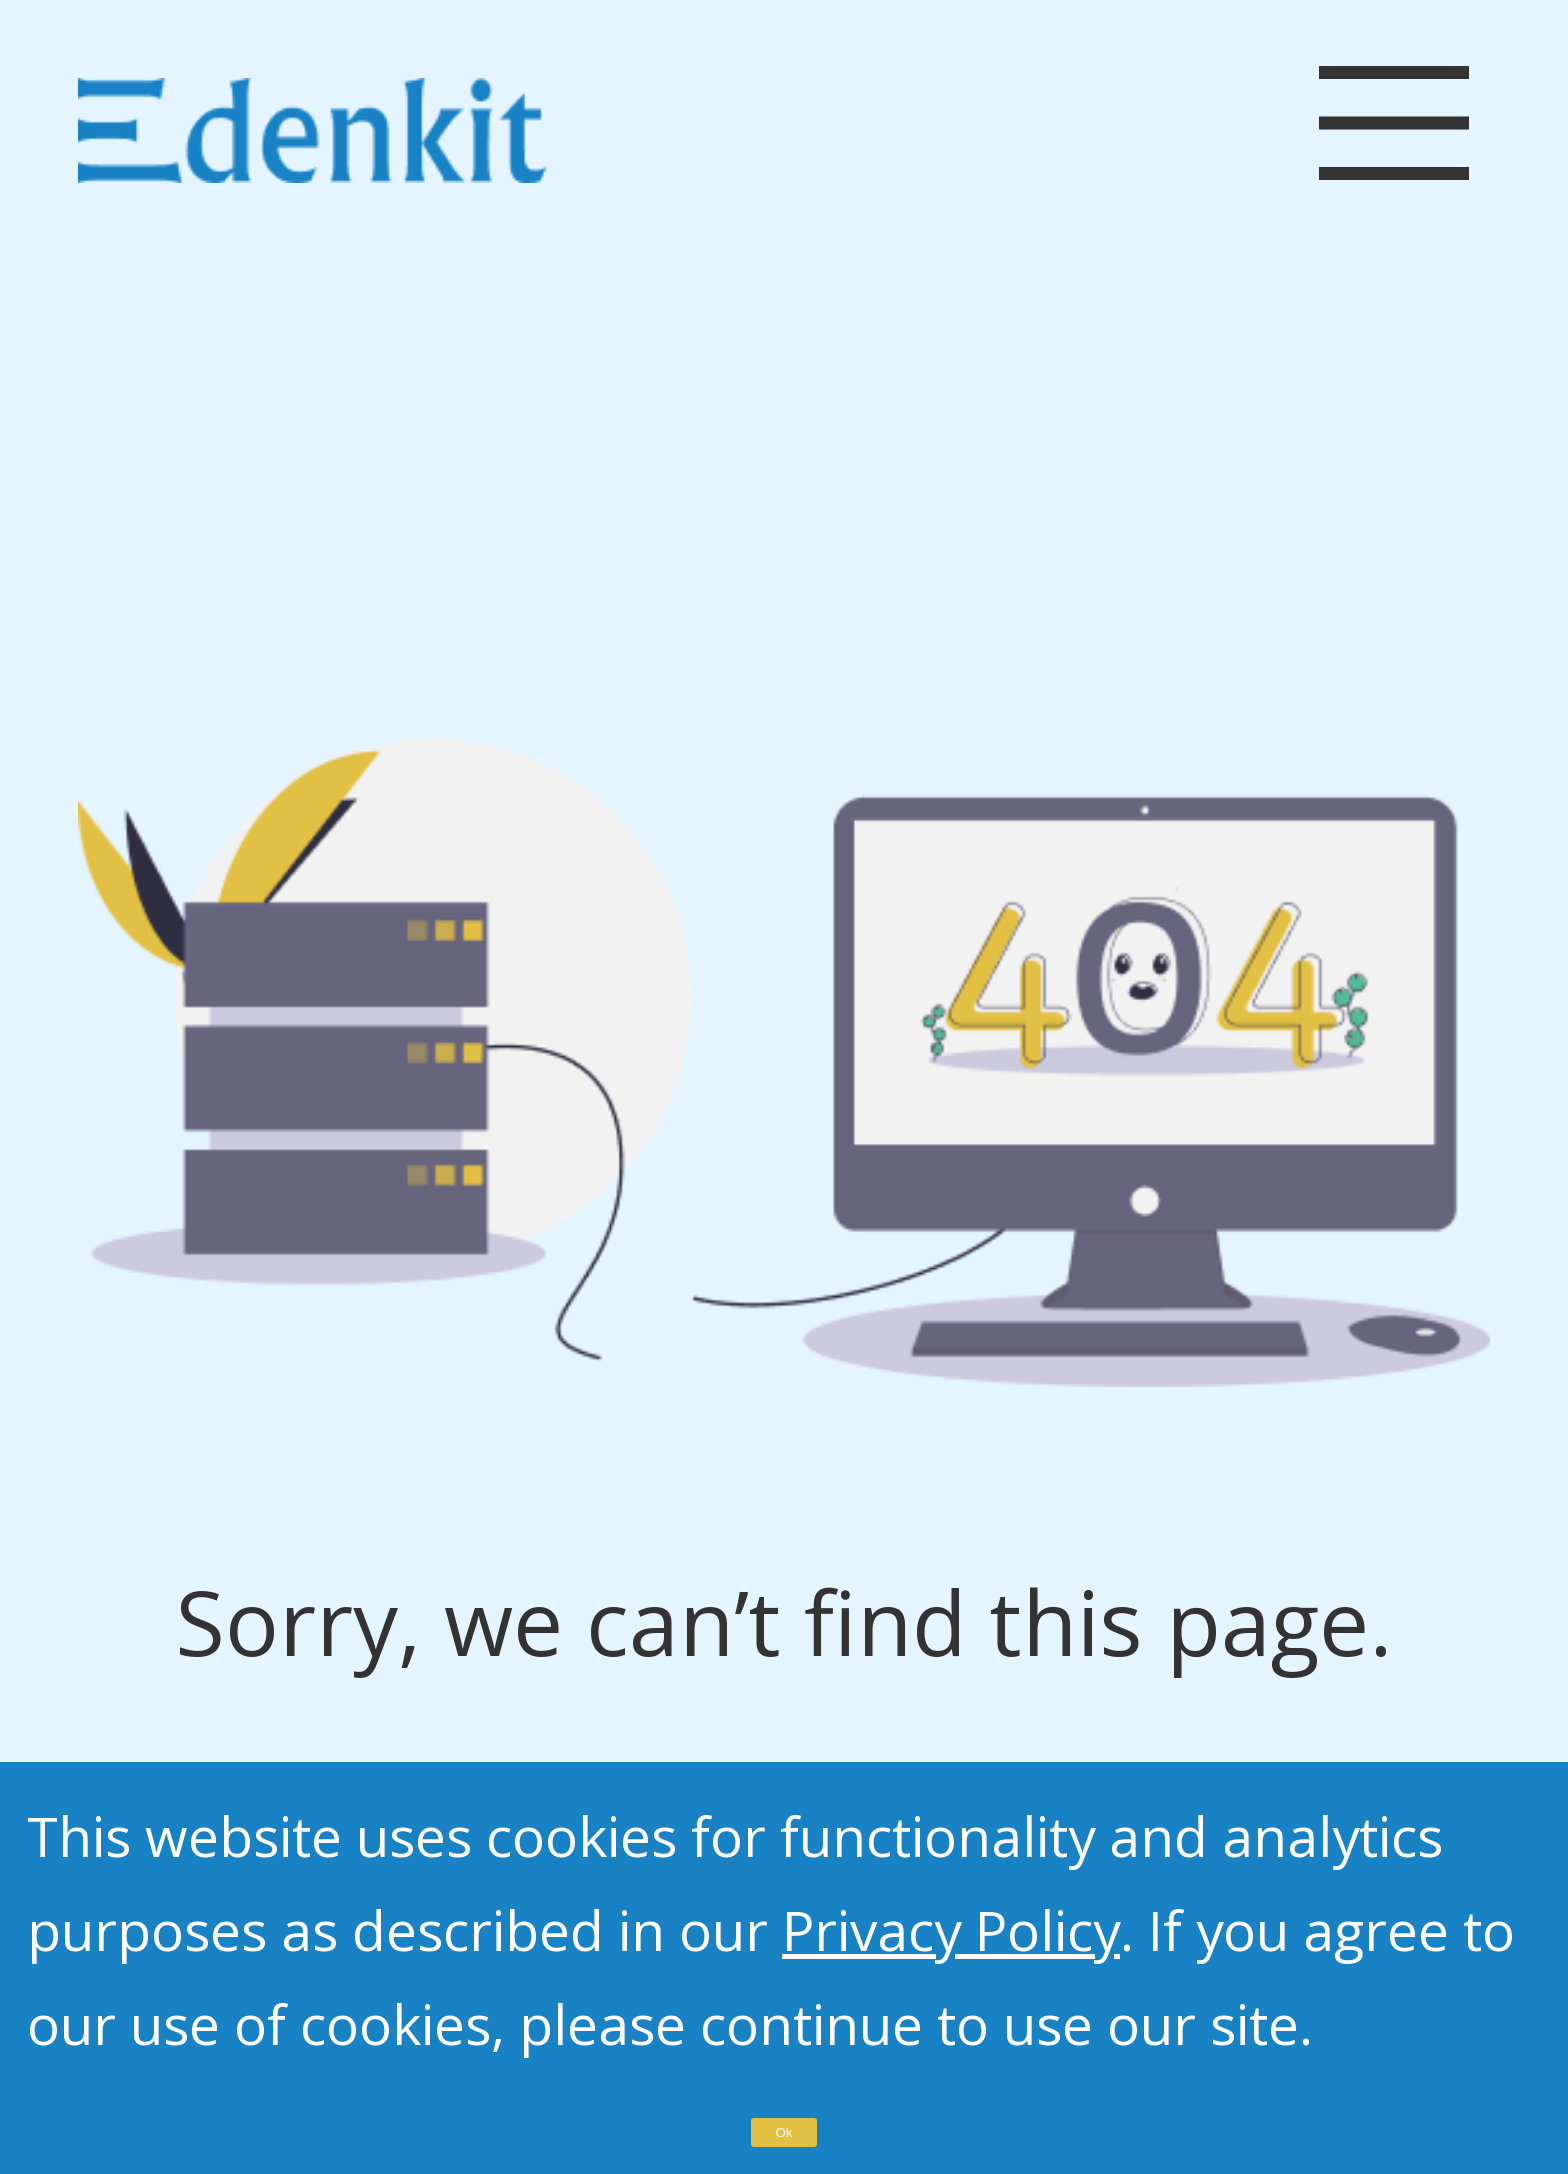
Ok (783, 2132)
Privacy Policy (951, 1929)
